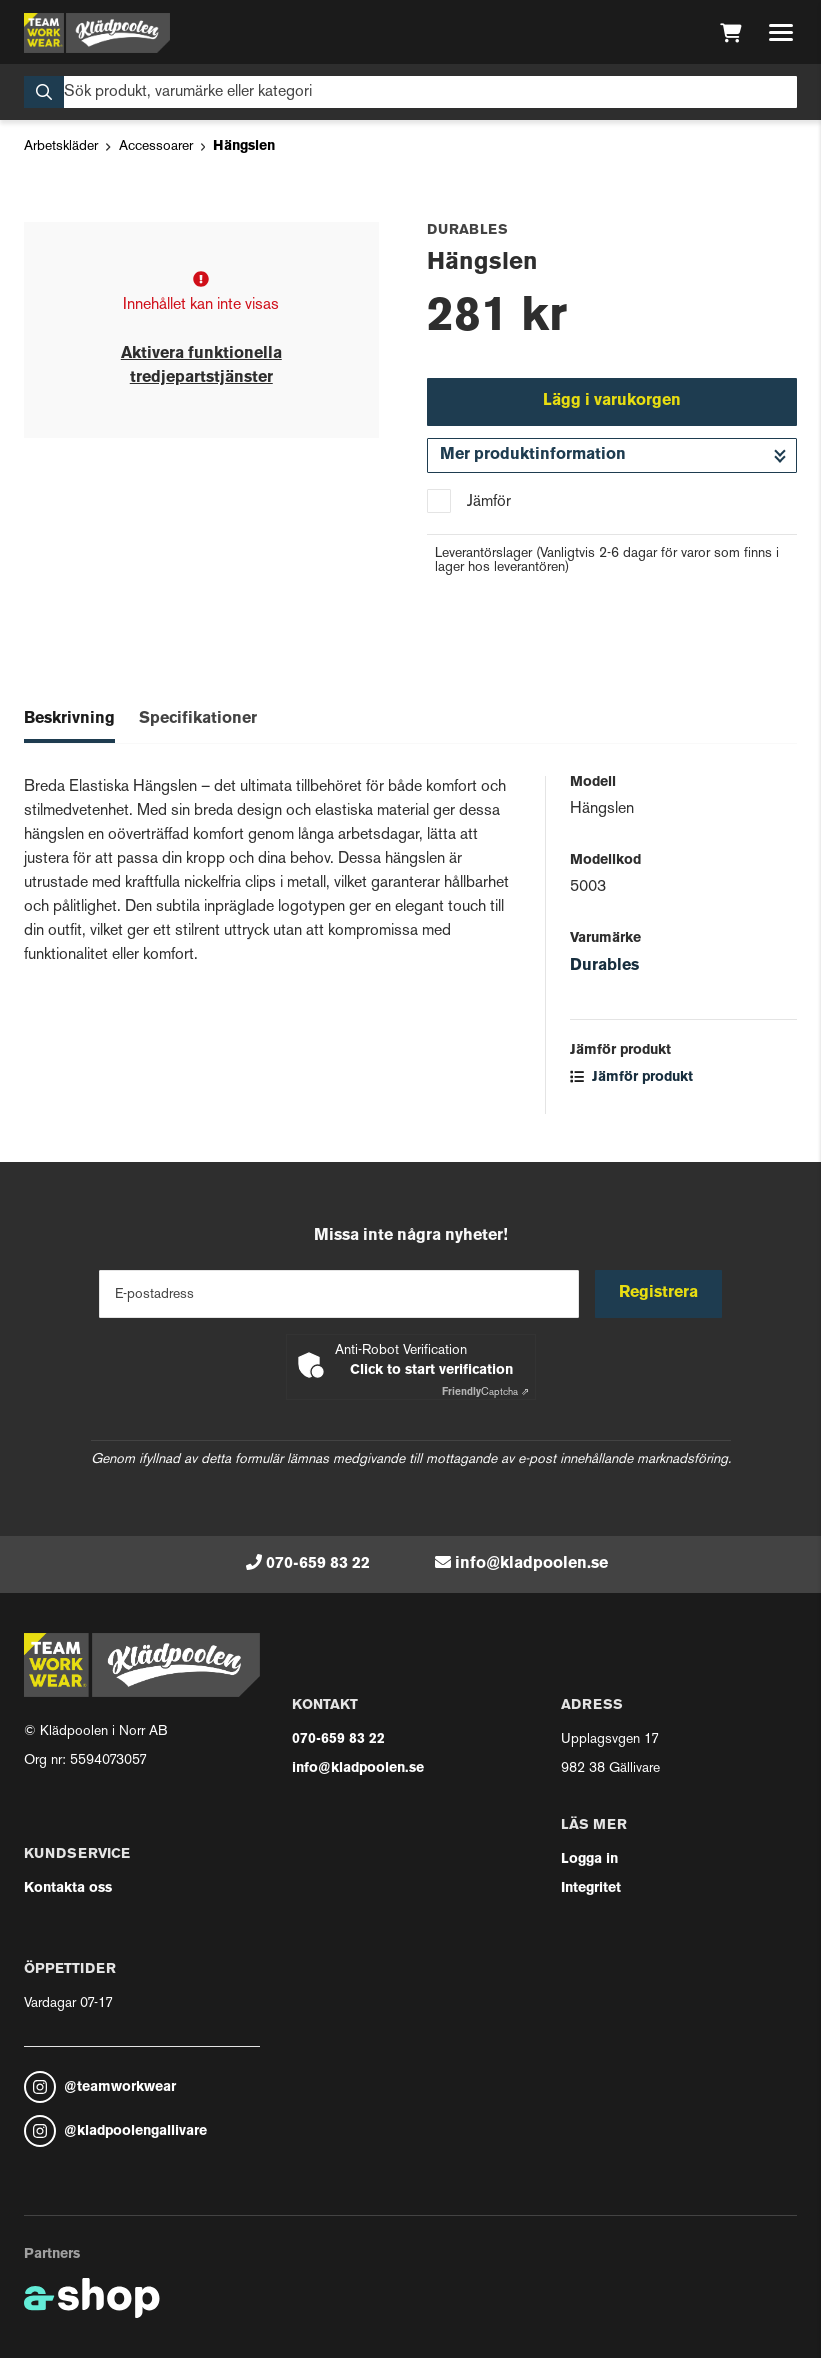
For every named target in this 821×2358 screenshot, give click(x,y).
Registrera (658, 1293)
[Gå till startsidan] (97, 33)
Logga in (589, 1859)
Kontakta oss (68, 1888)
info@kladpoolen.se (531, 1564)
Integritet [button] (591, 1888)
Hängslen (244, 146)
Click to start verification (431, 1370)
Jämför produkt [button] (631, 1077)
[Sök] (410, 92)
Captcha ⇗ (485, 1392)
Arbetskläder (61, 146)
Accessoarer (156, 146)
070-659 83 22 (318, 1564)
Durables (604, 966)
